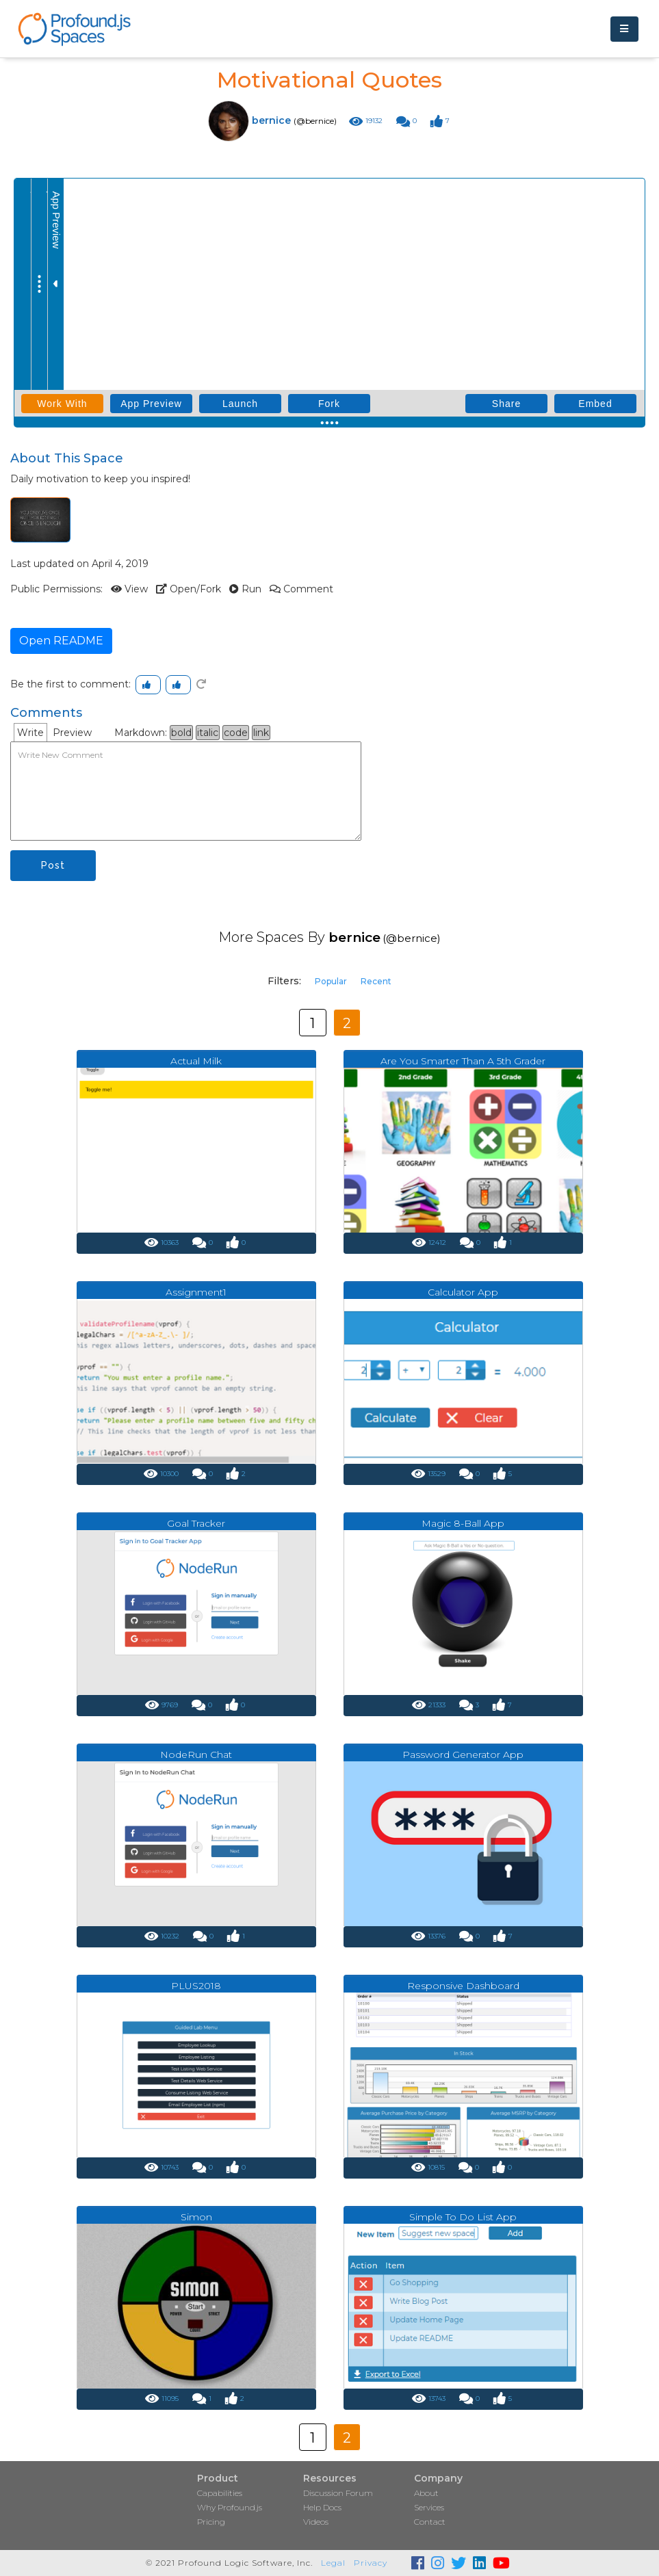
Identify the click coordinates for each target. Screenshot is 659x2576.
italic (207, 732)
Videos (315, 2521)
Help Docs (322, 2507)
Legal (333, 2563)
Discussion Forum (338, 2493)
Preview (72, 732)
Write (30, 732)
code (236, 732)
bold (181, 732)
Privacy (370, 2563)
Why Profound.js (229, 2507)
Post (53, 865)
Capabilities (219, 2493)
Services (429, 2507)
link (261, 732)
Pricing (211, 2521)
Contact (429, 2521)
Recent (376, 981)
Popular (331, 981)
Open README (61, 640)
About (426, 2493)
